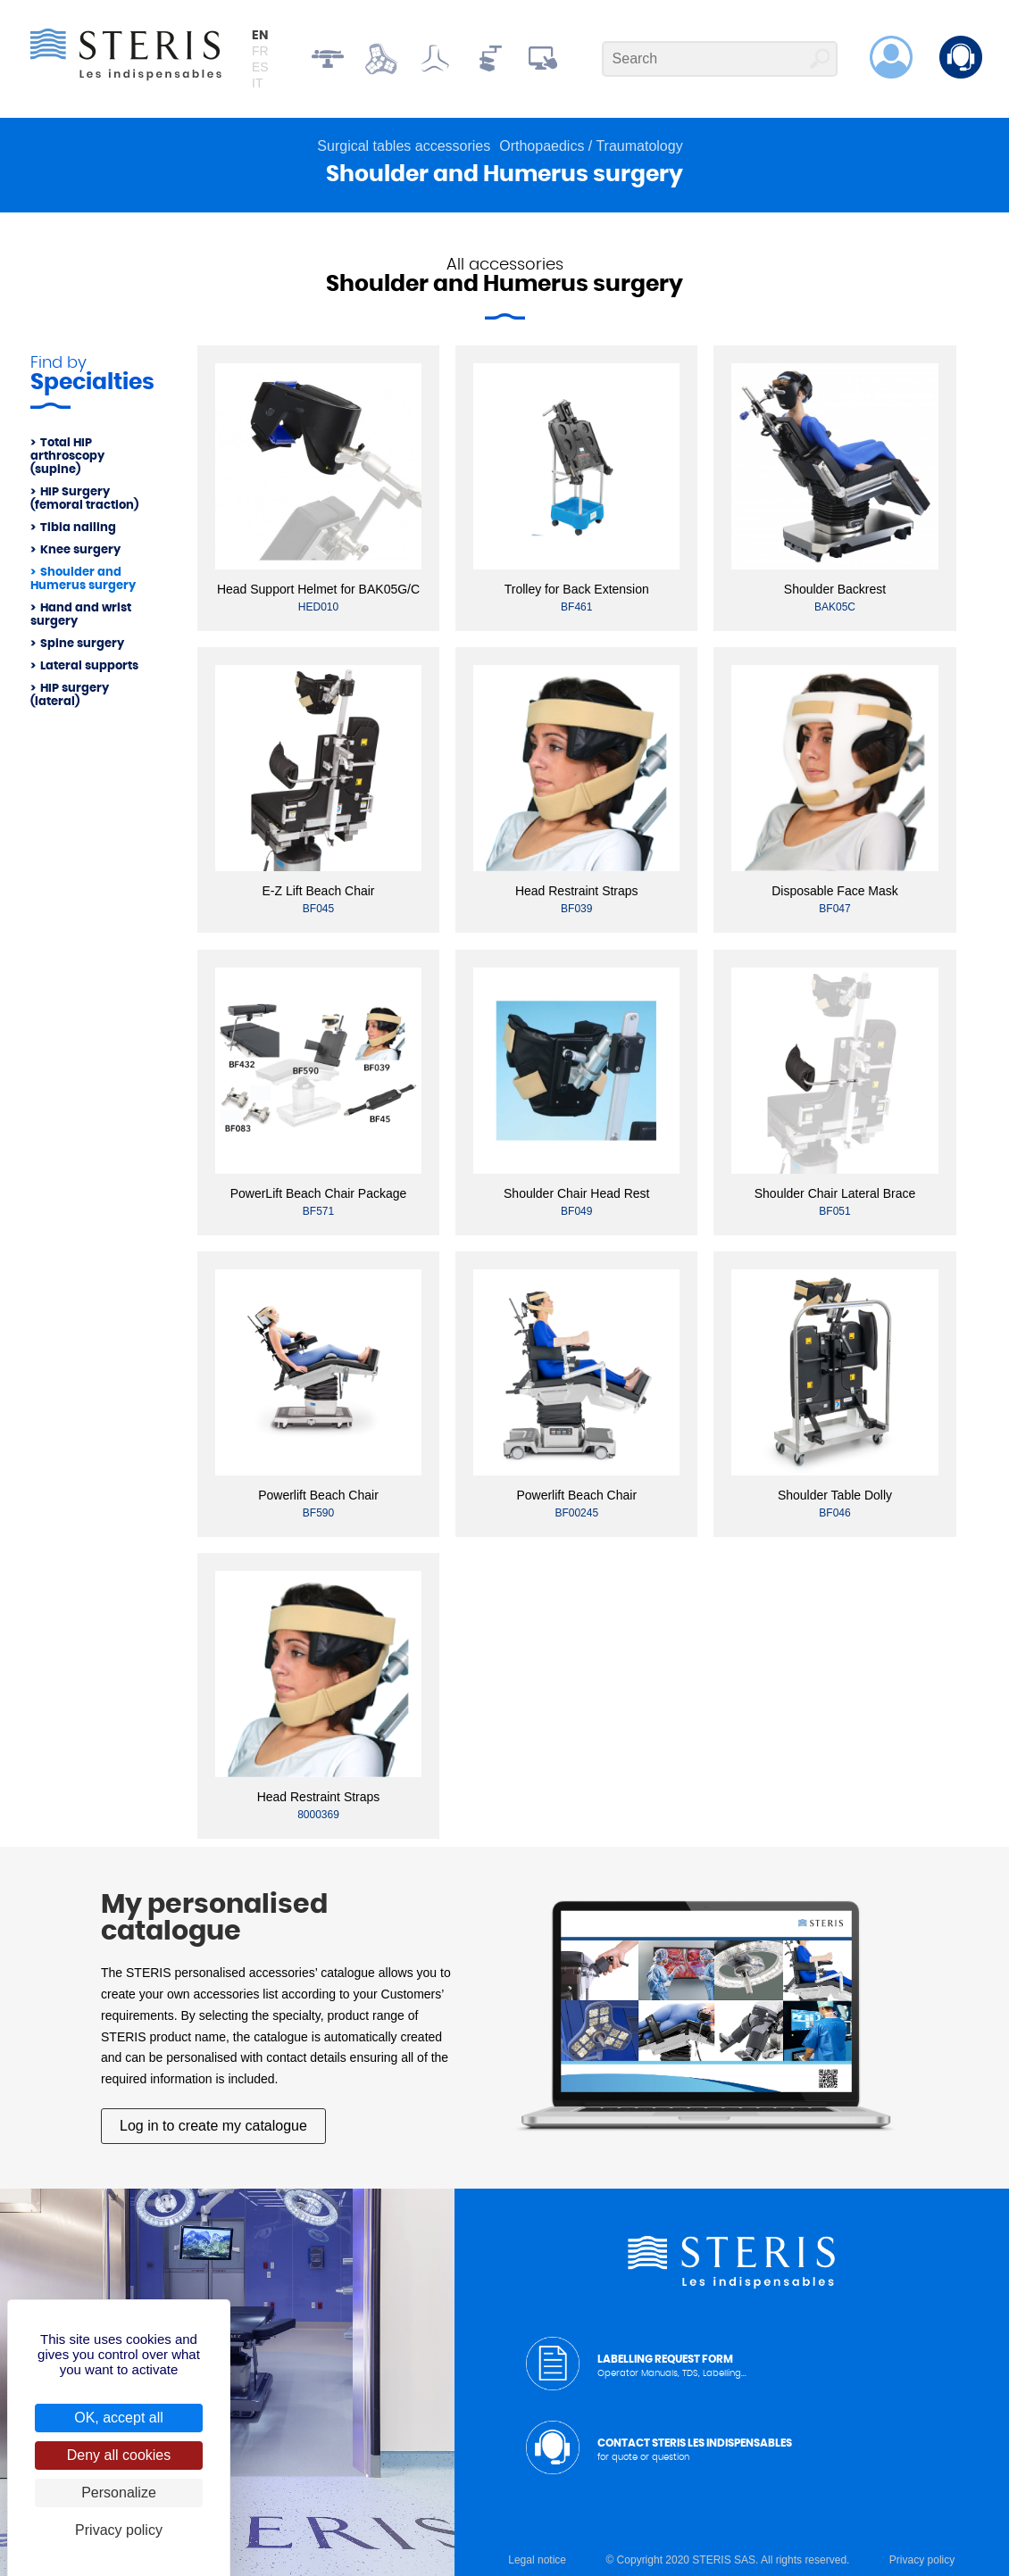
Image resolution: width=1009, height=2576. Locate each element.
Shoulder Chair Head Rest (576, 1193)
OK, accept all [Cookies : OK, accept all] (118, 2417)
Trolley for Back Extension (576, 589)
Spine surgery (82, 644)
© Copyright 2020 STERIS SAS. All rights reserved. (727, 2560)
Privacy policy (922, 2560)
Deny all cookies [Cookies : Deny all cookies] (119, 2455)
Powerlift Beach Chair (318, 1495)
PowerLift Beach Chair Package (318, 1193)
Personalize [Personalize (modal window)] (118, 2492)
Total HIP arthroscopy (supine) (67, 456)
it (257, 83)
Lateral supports (89, 666)
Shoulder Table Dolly (835, 1495)
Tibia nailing (78, 528)
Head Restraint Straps (576, 891)
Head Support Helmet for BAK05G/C (318, 589)
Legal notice (537, 2560)
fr (260, 51)
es (260, 67)
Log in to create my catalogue (213, 2125)
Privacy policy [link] (119, 2530)
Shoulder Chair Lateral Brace (835, 1193)
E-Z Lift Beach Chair (318, 891)
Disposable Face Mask (834, 891)
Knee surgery (80, 550)
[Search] (720, 59)
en (260, 35)
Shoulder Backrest (835, 589)
